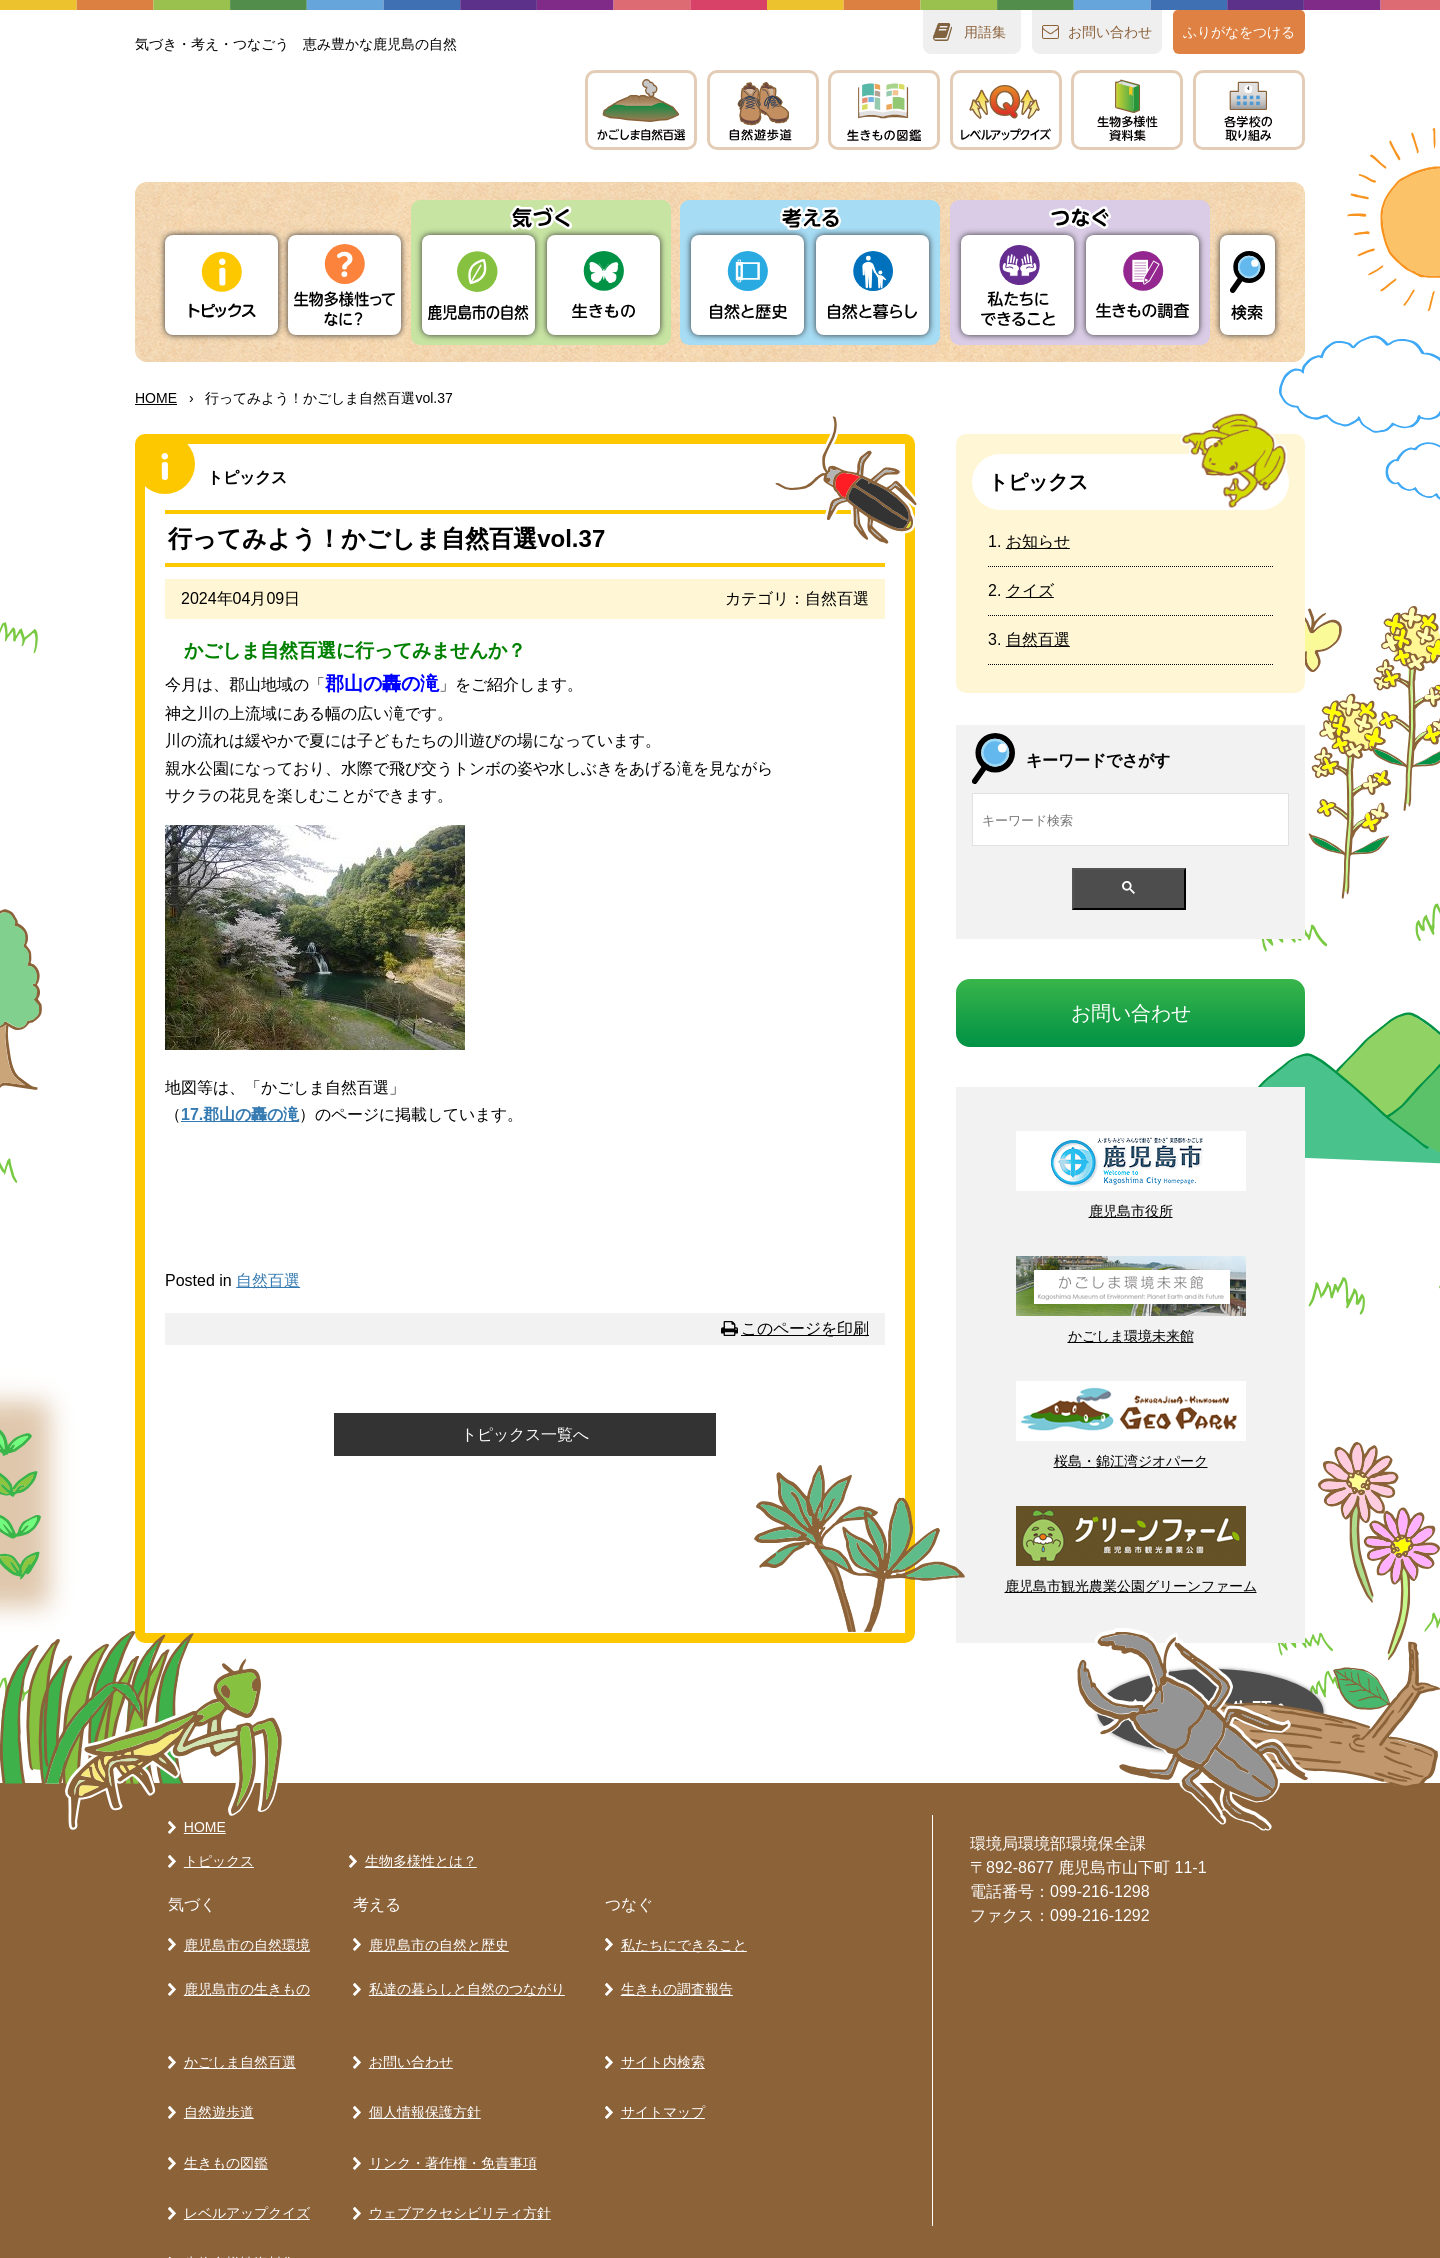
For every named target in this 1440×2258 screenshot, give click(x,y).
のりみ (1249, 110)
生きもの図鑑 (221, 2098)
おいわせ (1110, 32)
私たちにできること (679, 1932)
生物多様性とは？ (416, 1853)
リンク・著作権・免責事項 (448, 2098)
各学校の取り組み (235, 2203)
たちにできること (1017, 285)
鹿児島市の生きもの (242, 1967)
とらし (872, 285)
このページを (805, 1328)
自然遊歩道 (214, 2063)
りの (478, 285)
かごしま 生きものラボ (338, 130)
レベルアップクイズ (1006, 110)
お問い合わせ (406, 2028)
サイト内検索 (658, 2028)
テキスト (1127, 110)
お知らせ (1038, 541)
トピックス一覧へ (525, 1434)
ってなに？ (344, 285)
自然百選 (268, 1280)
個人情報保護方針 (420, 2063)
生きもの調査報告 (672, 1967)
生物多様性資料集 (235, 2168)
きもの (884, 110)
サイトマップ (658, 2063)
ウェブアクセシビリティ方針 (455, 2133)
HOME (156, 398)
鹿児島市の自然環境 (242, 1932)
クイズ (1030, 590)
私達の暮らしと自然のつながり (462, 1967)
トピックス (221, 285)
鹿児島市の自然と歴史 (434, 1932)
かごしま (641, 110)
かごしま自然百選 (235, 2028)
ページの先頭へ (986, 1712)
